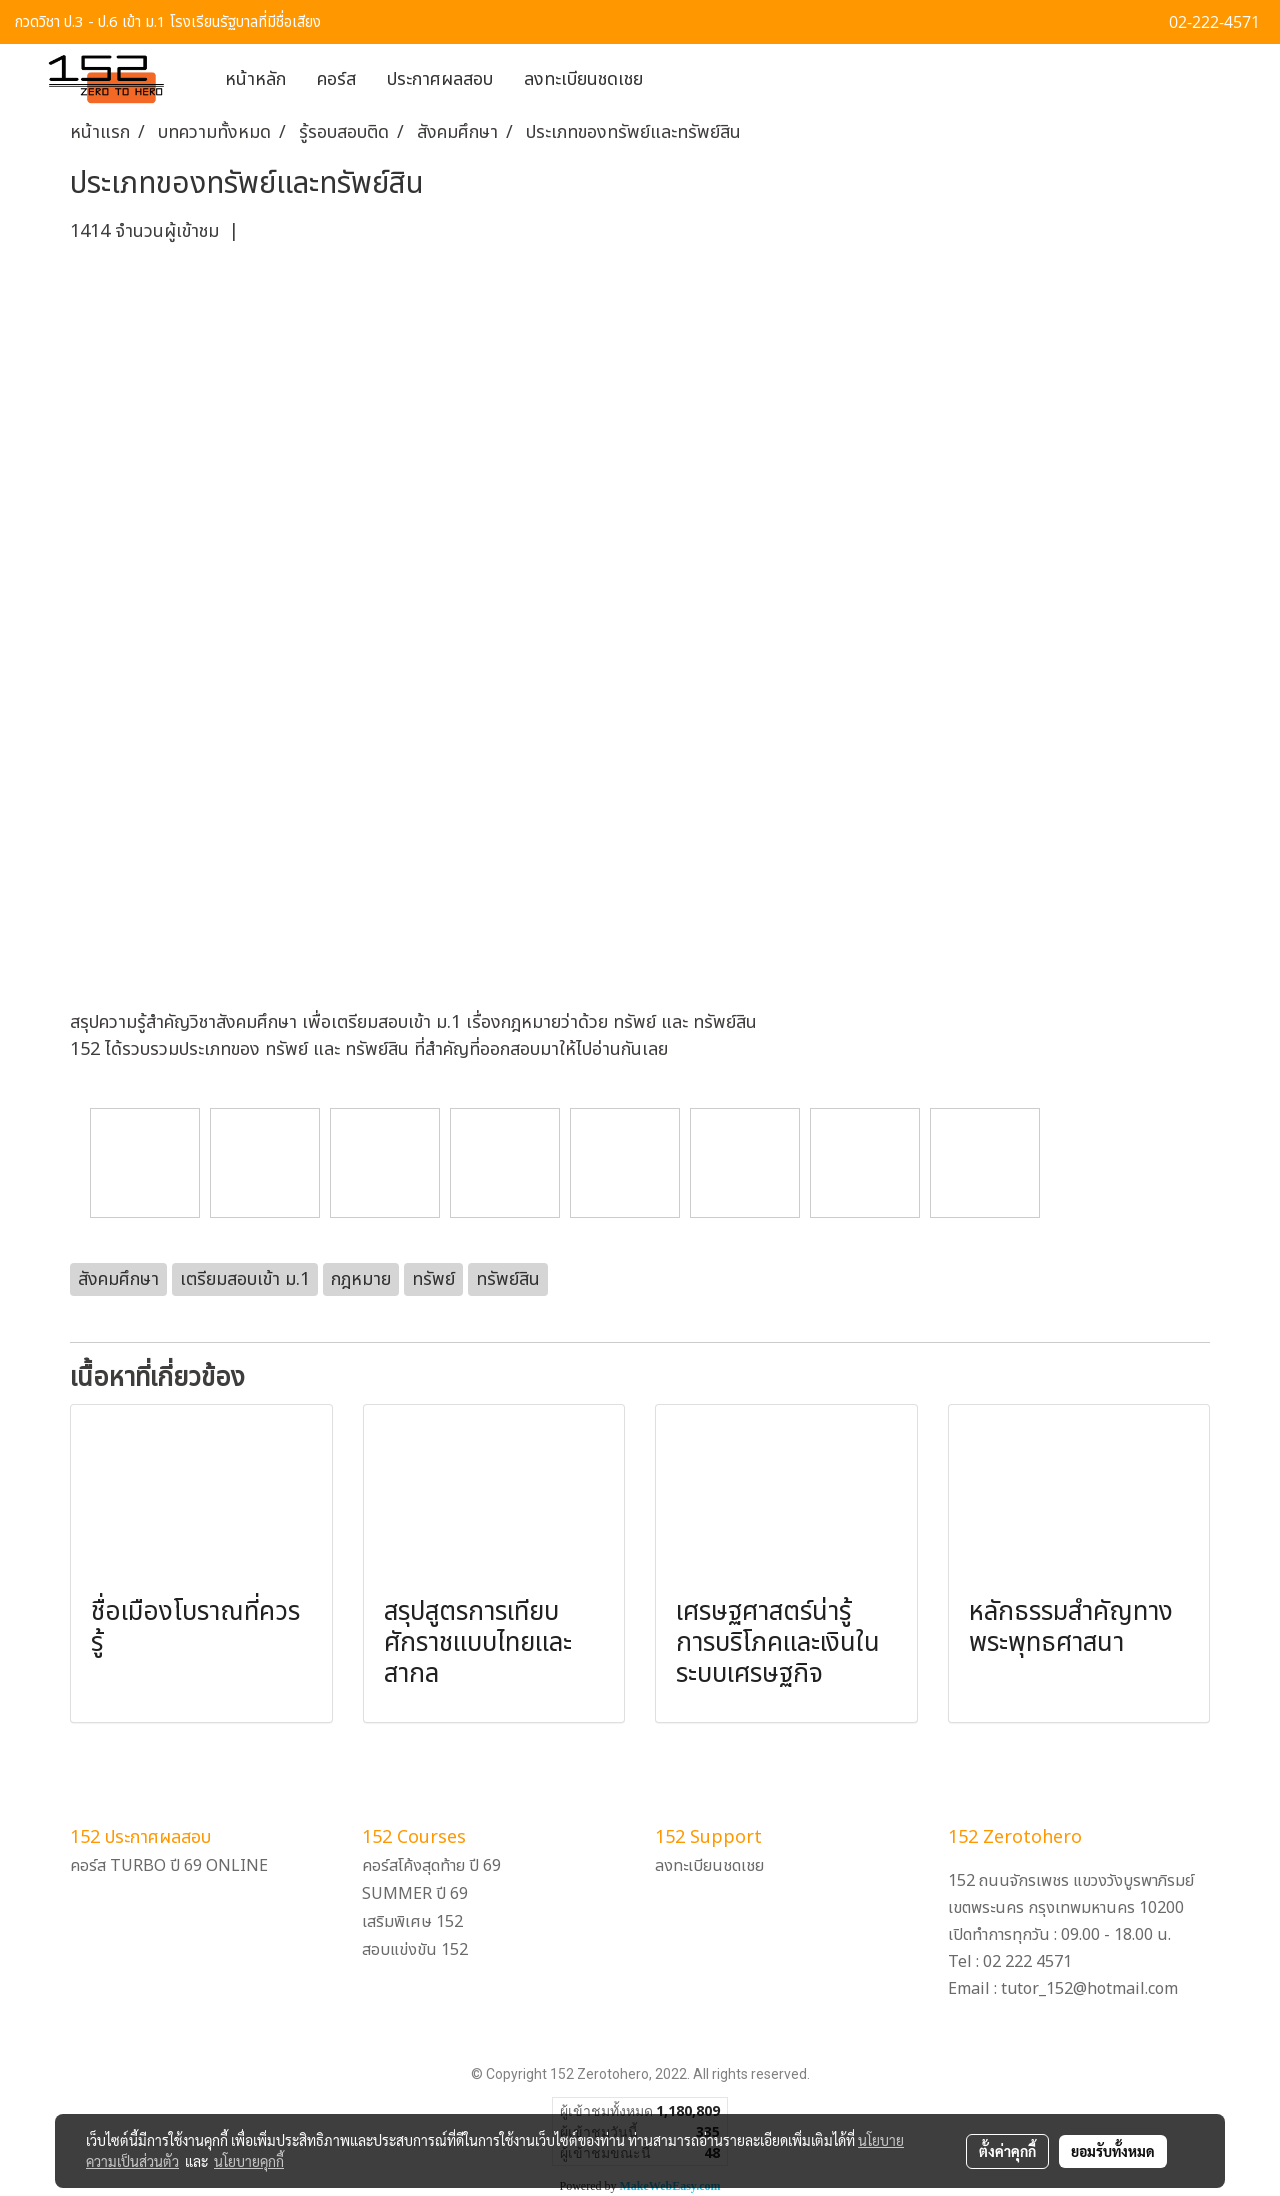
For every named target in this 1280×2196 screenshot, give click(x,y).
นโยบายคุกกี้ (249, 2161)
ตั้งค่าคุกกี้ (1007, 2151)
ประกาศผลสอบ (440, 79)
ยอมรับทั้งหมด (1113, 2151)
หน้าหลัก (255, 79)
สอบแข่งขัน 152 (415, 1950)
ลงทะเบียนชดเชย (583, 79)
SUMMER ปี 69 (415, 1894)
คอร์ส (336, 79)
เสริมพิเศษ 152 (412, 1922)
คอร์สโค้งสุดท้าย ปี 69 (431, 1866)
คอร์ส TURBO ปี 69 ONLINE (169, 1866)
